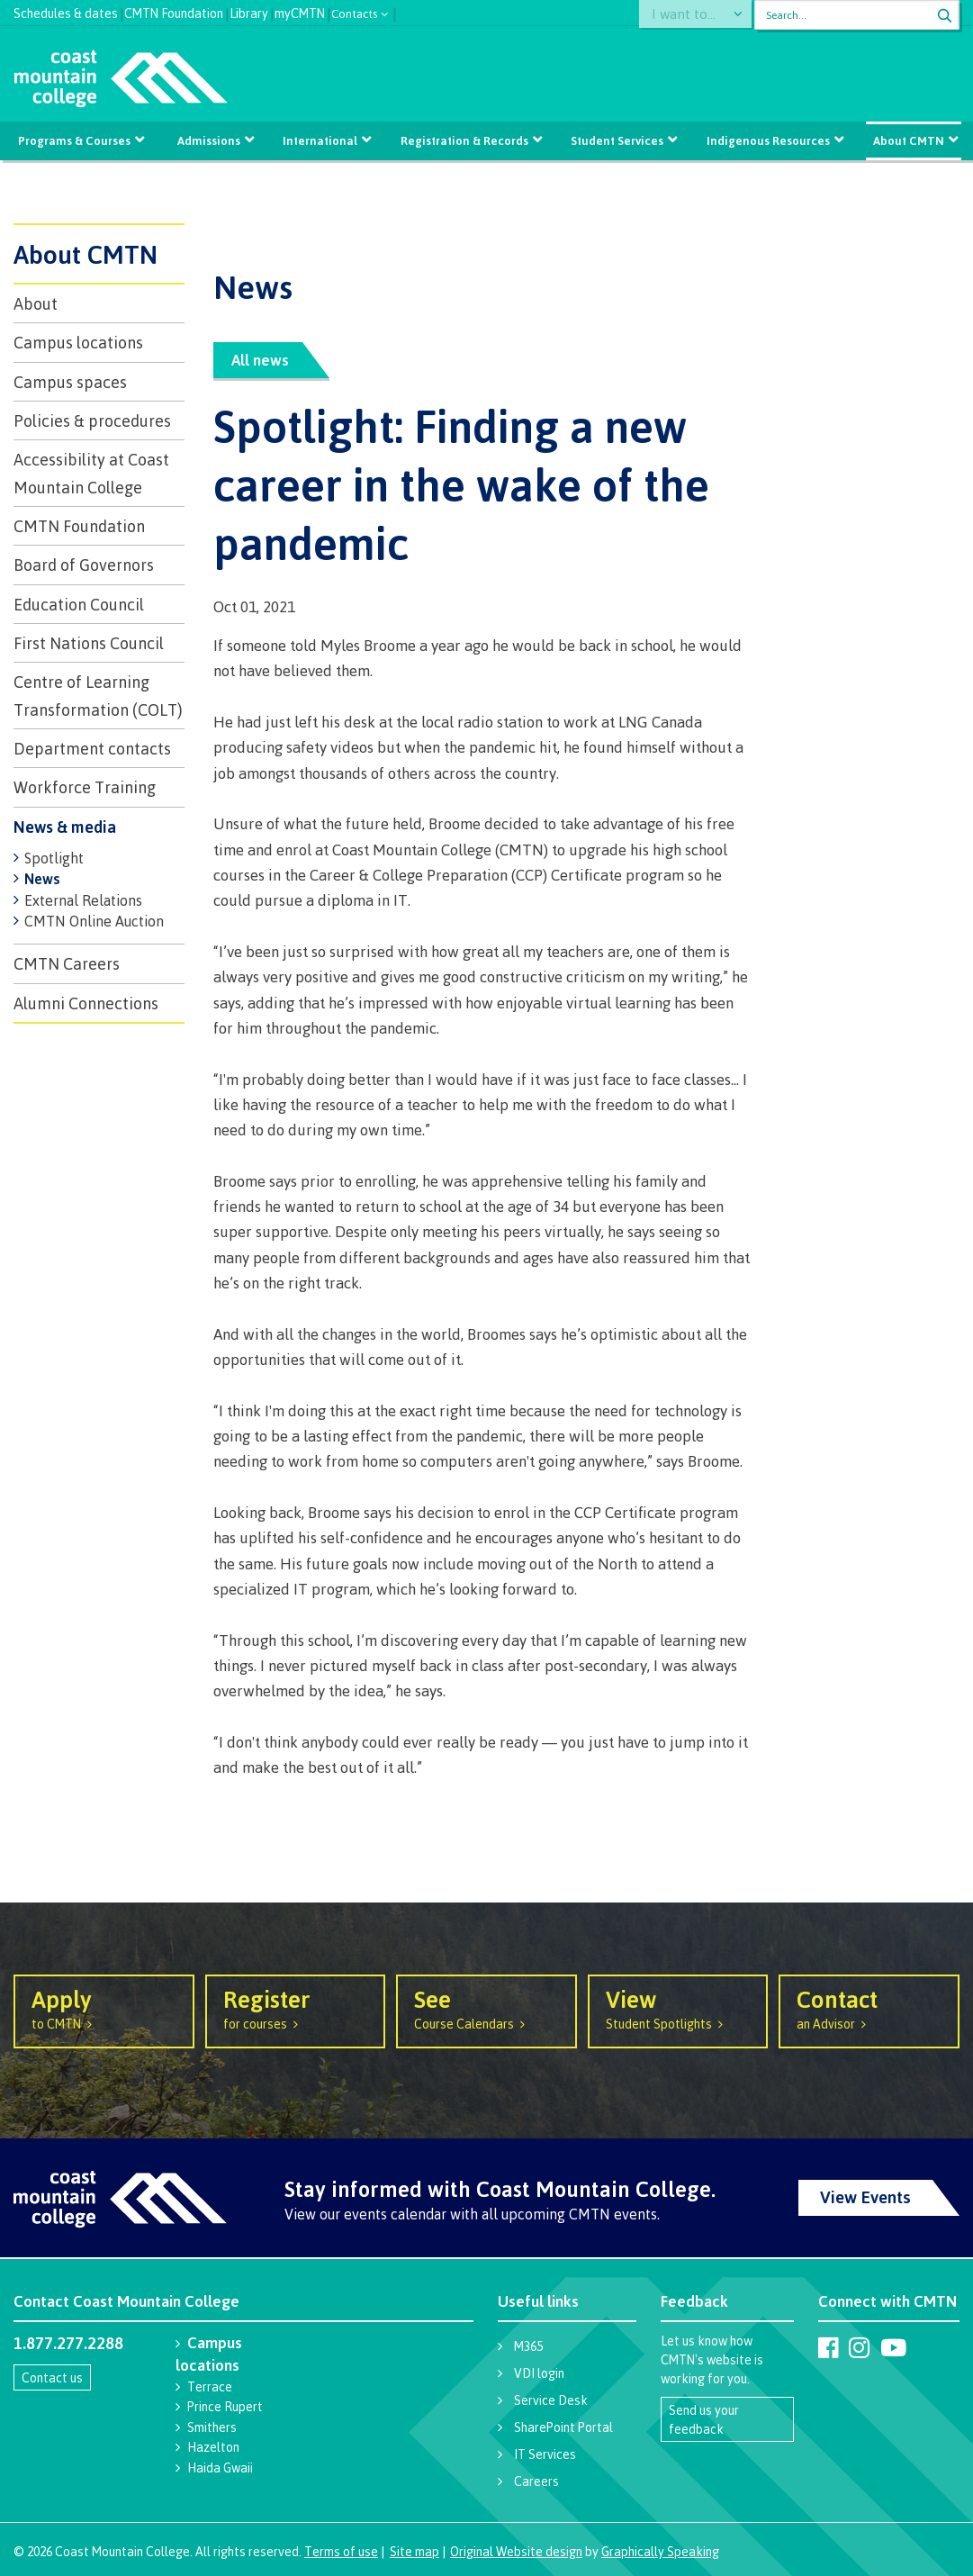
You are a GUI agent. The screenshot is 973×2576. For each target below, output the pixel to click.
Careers (536, 2481)
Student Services (617, 140)
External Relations (83, 900)
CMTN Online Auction (94, 921)
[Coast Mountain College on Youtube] (893, 2347)
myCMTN (300, 11)
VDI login (539, 2373)
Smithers (212, 2427)
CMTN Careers (67, 963)
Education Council (79, 604)
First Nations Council (89, 643)
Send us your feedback (704, 2419)
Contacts (354, 12)
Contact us (52, 2377)
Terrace (209, 2386)
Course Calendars (486, 2007)
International (321, 140)
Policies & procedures (92, 420)
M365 (528, 2346)
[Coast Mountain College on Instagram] (859, 2347)
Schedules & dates (66, 11)
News (42, 879)
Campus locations (78, 342)
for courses (295, 2007)
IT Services (545, 2454)
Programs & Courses (76, 140)
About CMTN (906, 140)
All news (260, 359)
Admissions (209, 140)
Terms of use (341, 2551)
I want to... (692, 14)
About (36, 303)
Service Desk (551, 2400)
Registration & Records (464, 140)
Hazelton (213, 2446)
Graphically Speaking (660, 2551)
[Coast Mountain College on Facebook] (828, 2347)
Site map (414, 2551)
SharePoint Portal (563, 2427)
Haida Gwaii (220, 2467)
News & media (65, 826)
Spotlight (54, 858)
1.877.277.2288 (68, 2343)
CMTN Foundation (173, 11)
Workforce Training (85, 787)
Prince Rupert (225, 2406)
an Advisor (869, 2007)
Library (249, 11)
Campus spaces (70, 382)
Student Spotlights (678, 2007)
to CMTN (104, 2007)
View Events (865, 2197)
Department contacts (92, 748)
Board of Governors (84, 564)
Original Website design (516, 2551)
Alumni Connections (86, 1003)
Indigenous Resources (767, 140)
